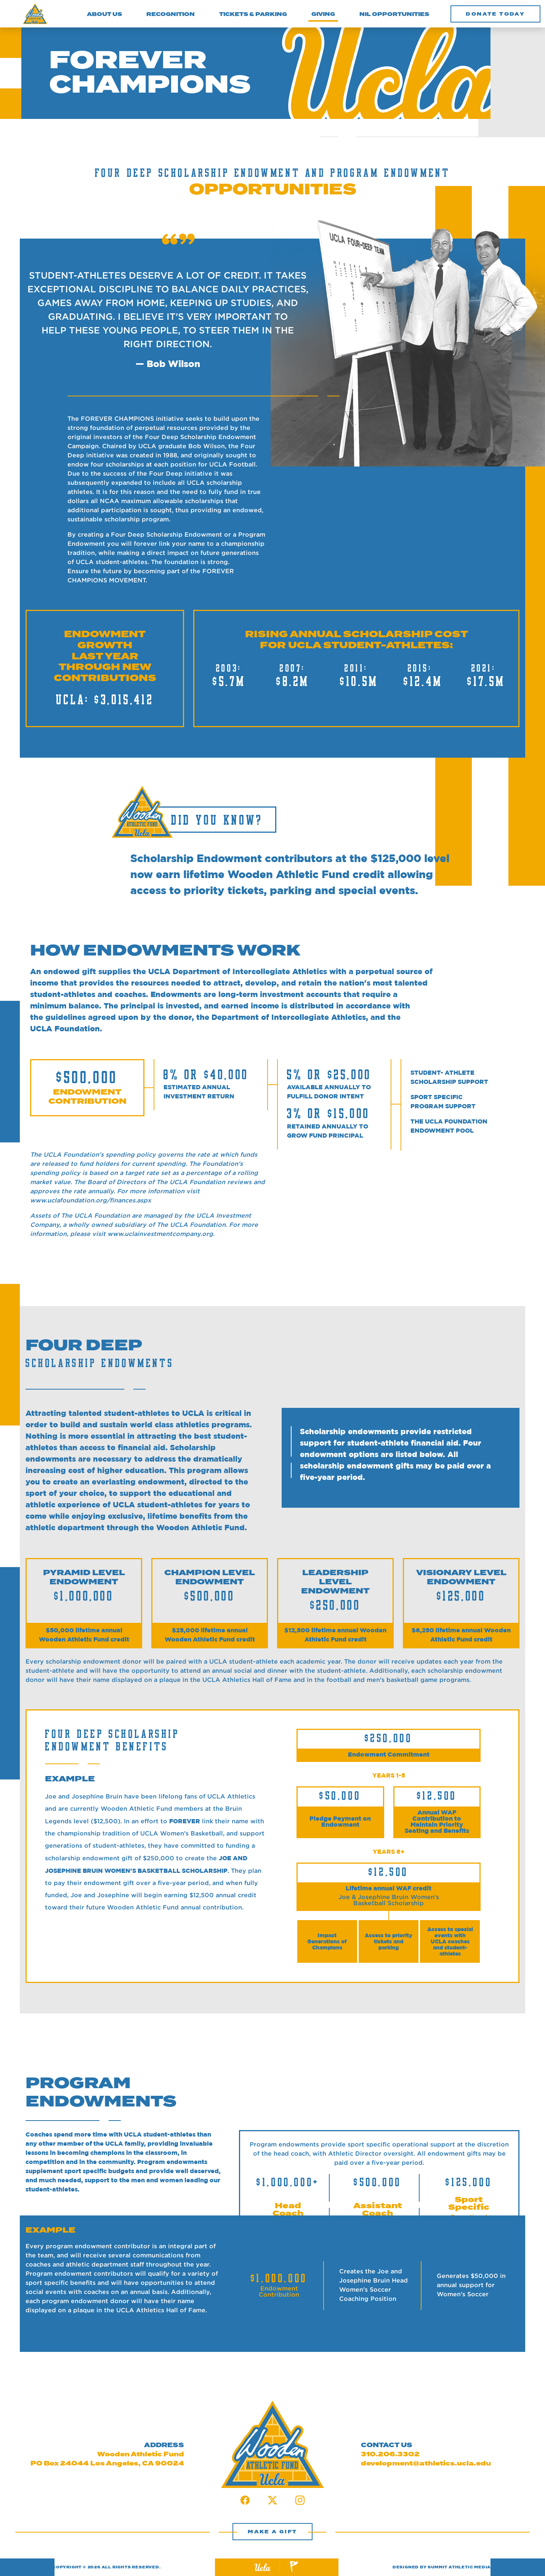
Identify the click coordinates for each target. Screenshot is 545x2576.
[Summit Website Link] (294, 2567)
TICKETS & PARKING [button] (253, 14)
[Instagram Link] (300, 2502)
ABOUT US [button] (104, 14)
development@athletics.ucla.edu (426, 2464)
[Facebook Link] (245, 2502)
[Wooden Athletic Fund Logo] (35, 14)
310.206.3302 (390, 2454)
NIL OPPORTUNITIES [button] (394, 14)
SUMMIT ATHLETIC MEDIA (459, 2567)
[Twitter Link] (272, 2502)
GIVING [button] (323, 12)
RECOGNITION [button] (170, 14)
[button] (495, 13)
